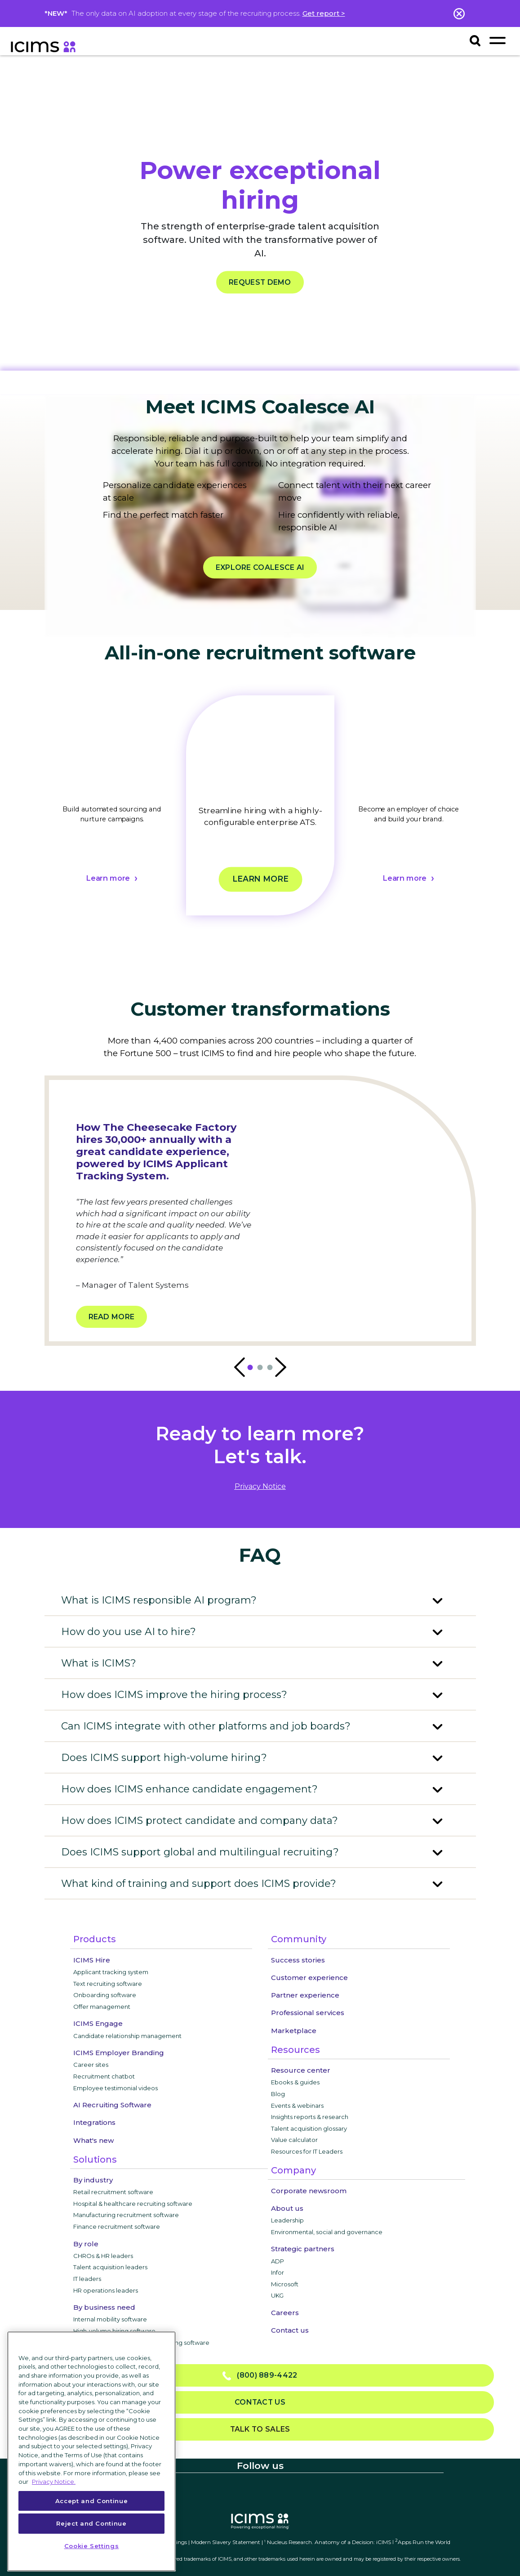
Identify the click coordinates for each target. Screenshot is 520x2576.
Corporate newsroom (309, 2190)
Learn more (107, 878)
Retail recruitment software (113, 2191)
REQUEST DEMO (260, 282)
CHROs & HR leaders (103, 2255)
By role (85, 2244)
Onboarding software (104, 1994)
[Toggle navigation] (498, 40)
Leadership (287, 2220)
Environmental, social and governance (326, 2232)
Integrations (94, 2122)
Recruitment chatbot (104, 2076)
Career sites (90, 2064)
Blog (278, 2093)
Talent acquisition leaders (110, 2267)
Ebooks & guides (295, 2082)
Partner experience (305, 1995)
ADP (277, 2261)
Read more (112, 1317)
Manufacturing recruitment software (126, 2214)
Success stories (298, 1960)
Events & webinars (297, 2105)
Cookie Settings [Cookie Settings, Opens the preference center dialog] (91, 2545)
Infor (277, 2272)
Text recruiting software (107, 1983)
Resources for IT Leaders (306, 2151)
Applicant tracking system (110, 1972)
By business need (104, 2307)
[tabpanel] (112, 816)
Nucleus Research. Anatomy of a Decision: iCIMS (329, 2542)
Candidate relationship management (127, 2035)
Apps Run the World (422, 2542)
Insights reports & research (309, 2116)
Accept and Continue (91, 2500)
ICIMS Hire (91, 1960)
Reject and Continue (91, 2523)
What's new (93, 2140)
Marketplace (293, 2030)
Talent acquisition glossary (309, 2128)
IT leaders (87, 2278)
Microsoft (284, 2284)
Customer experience (309, 1977)
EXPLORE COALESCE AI (260, 567)
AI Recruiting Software (112, 2105)
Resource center (300, 2070)
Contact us (290, 2330)
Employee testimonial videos (115, 2088)
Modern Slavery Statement (225, 2542)
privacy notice (260, 1486)
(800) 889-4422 (259, 2375)
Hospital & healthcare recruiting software (132, 2203)
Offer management (101, 2006)
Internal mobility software (110, 2319)
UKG (277, 2295)
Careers (285, 2312)
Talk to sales (260, 2429)
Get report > (323, 13)
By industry (93, 2180)
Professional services (307, 2012)
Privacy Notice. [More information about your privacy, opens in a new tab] (54, 2481)
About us (287, 2208)
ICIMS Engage (98, 2023)
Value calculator (294, 2139)
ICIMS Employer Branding (118, 2052)
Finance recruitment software (116, 2226)
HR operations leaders (105, 2290)
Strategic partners (302, 2248)
